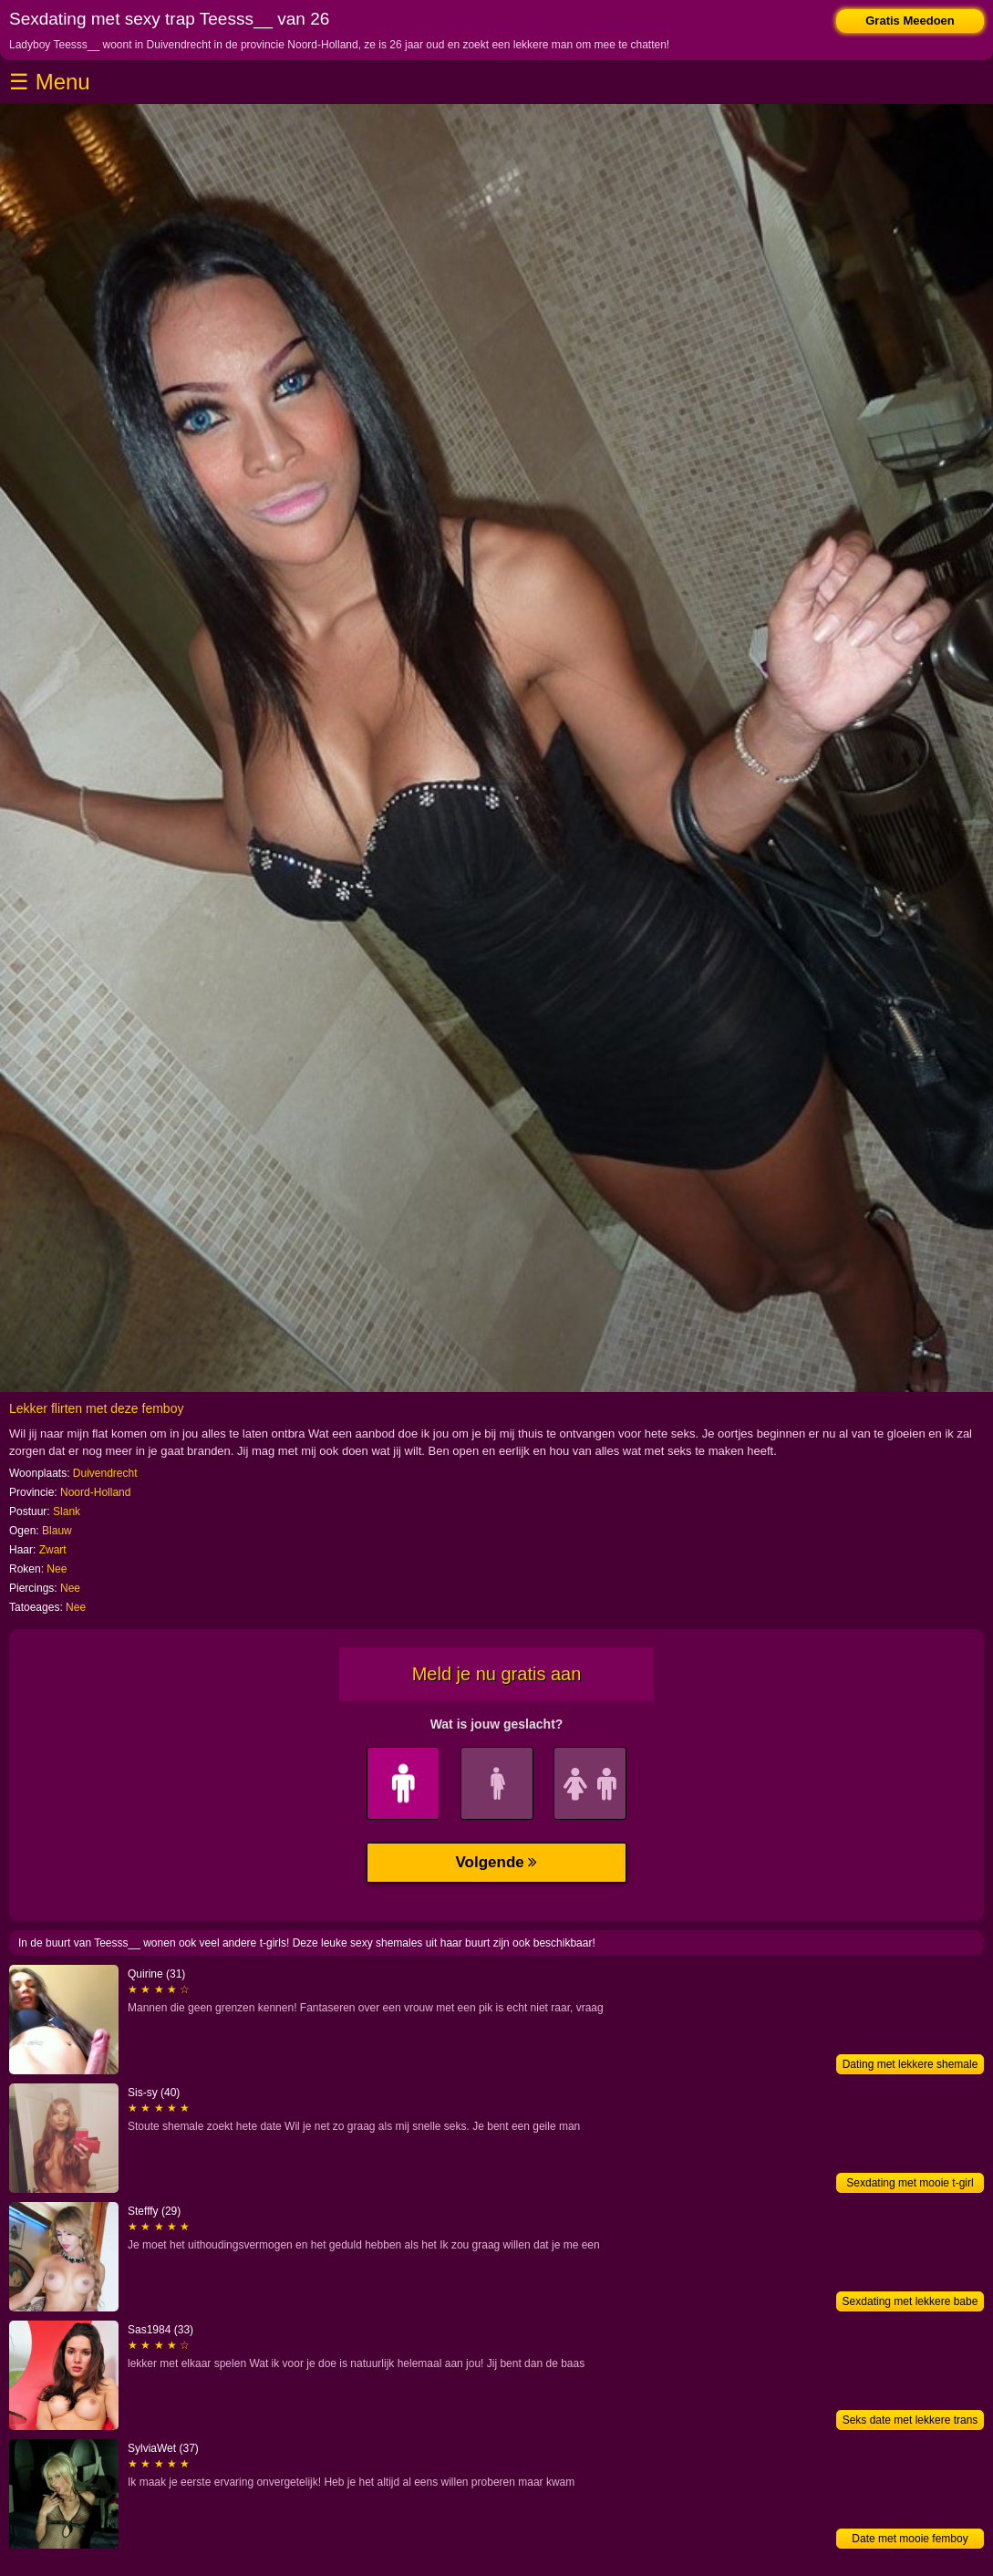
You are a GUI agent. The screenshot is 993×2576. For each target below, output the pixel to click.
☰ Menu (49, 81)
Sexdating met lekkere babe (910, 2301)
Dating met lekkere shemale (910, 2064)
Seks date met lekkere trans (910, 2420)
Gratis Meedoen (910, 20)
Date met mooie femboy (909, 2538)
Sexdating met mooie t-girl (909, 2182)
